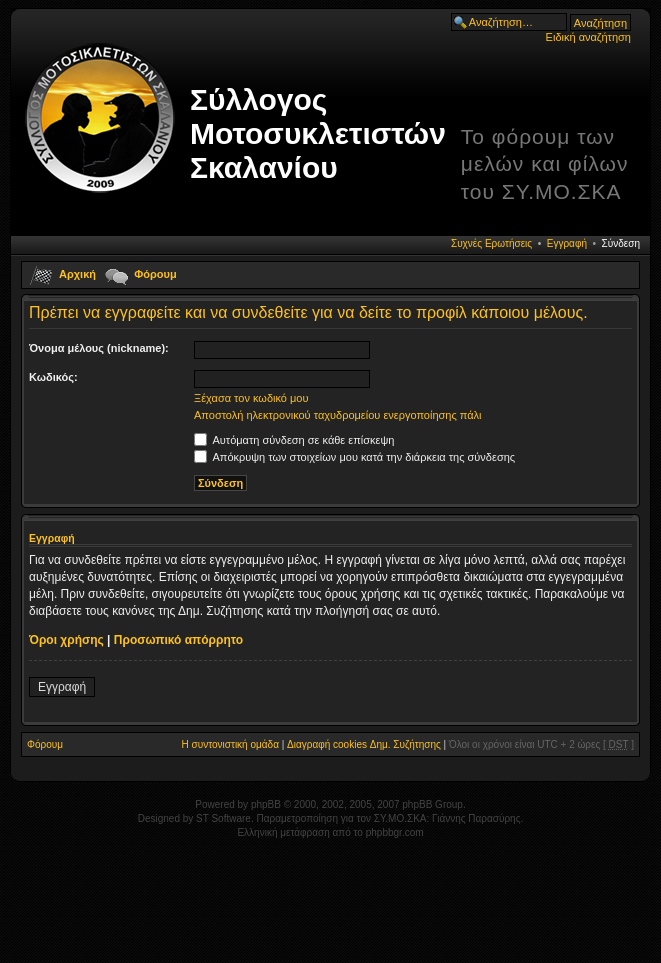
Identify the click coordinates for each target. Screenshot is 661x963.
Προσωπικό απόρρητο (178, 640)
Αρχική (77, 274)
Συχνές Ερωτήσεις (491, 243)
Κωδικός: (53, 377)
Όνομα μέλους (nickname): (99, 348)
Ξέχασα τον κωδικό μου (251, 398)
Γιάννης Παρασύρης (476, 818)
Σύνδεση (621, 243)
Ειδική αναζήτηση (588, 37)
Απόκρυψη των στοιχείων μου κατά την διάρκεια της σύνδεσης (354, 457)
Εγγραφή (567, 243)
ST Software (223, 818)
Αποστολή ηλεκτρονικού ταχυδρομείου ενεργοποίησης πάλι (338, 415)
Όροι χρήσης (66, 640)
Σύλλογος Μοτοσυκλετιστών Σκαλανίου (318, 133)
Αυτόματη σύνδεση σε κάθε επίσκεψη (294, 440)
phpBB (266, 804)
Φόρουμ (155, 274)
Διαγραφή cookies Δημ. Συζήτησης (364, 744)
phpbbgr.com (395, 832)
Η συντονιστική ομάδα (230, 744)
